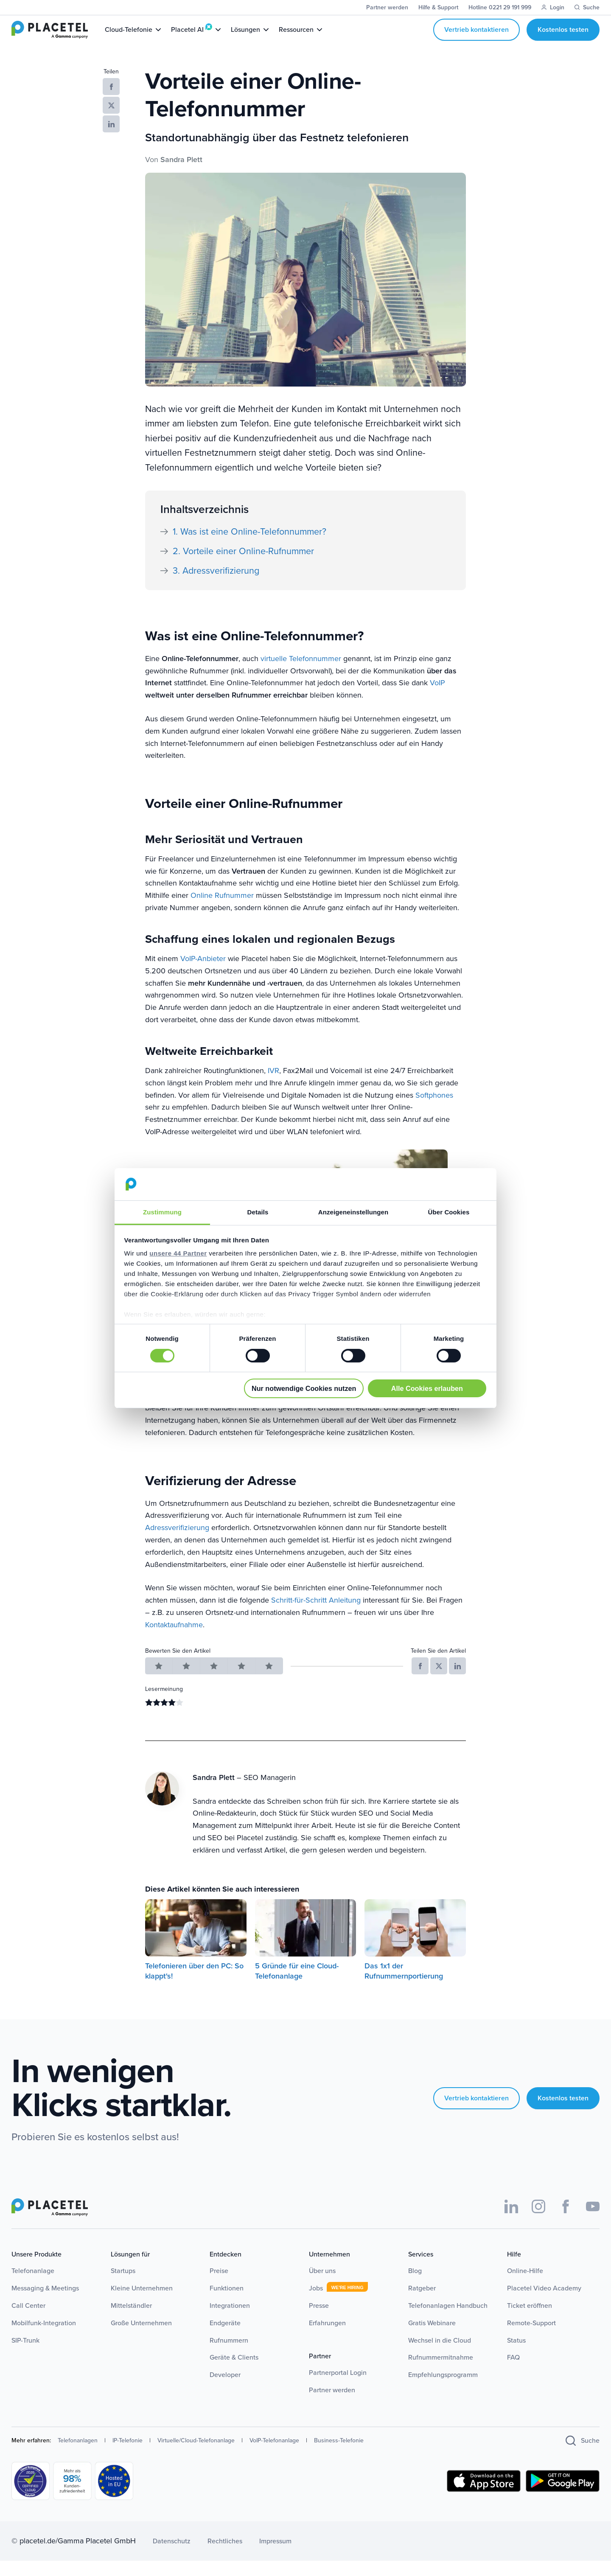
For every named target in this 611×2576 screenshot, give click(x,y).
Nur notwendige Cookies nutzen (304, 1388)
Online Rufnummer (222, 910)
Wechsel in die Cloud (439, 2355)
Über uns (322, 2286)
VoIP (437, 698)
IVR (273, 1085)
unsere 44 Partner (178, 1253)
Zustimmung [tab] (162, 1212)
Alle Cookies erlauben (427, 1388)
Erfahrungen (327, 2338)
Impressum (275, 2556)
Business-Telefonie (339, 2455)
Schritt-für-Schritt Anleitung (316, 1615)
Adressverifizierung (177, 1542)
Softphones (434, 1110)
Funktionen (227, 2303)
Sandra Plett (181, 174)
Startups (123, 2286)
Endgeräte (225, 2338)
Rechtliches (224, 2556)
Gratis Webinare (432, 2338)
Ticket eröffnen (529, 2321)
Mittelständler (131, 2321)
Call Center (28, 2321)
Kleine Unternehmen (142, 2303)
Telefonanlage (32, 2286)
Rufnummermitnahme (440, 2372)
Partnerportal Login (338, 2388)
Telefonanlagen (78, 2455)
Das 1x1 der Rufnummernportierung (403, 1986)
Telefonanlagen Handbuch (448, 2321)
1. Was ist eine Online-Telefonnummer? (249, 547)
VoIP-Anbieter (203, 973)
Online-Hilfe (525, 2286)
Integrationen (230, 2321)
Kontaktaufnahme (174, 1639)
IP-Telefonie (127, 2455)
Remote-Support (531, 2338)
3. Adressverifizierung (216, 586)
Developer (225, 2390)
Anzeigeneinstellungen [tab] (353, 1212)
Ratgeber (422, 2303)
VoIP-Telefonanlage (274, 2455)
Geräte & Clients (234, 2372)
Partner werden (332, 2405)
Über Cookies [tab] (449, 1212)
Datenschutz (172, 2556)
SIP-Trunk (25, 2355)
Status (516, 2355)
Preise (219, 2286)
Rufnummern (229, 2355)
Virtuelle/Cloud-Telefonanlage (196, 2455)
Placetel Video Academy (544, 2303)
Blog (415, 2286)
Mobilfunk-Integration (43, 2338)
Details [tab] (258, 1212)
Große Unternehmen (141, 2338)
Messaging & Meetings (45, 2303)
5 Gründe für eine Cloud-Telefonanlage (297, 1986)
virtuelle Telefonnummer (301, 673)
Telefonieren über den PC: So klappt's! (194, 1986)
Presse (319, 2321)
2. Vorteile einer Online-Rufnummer (243, 566)
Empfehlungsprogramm (443, 2390)
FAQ (513, 2372)
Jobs (316, 2303)
